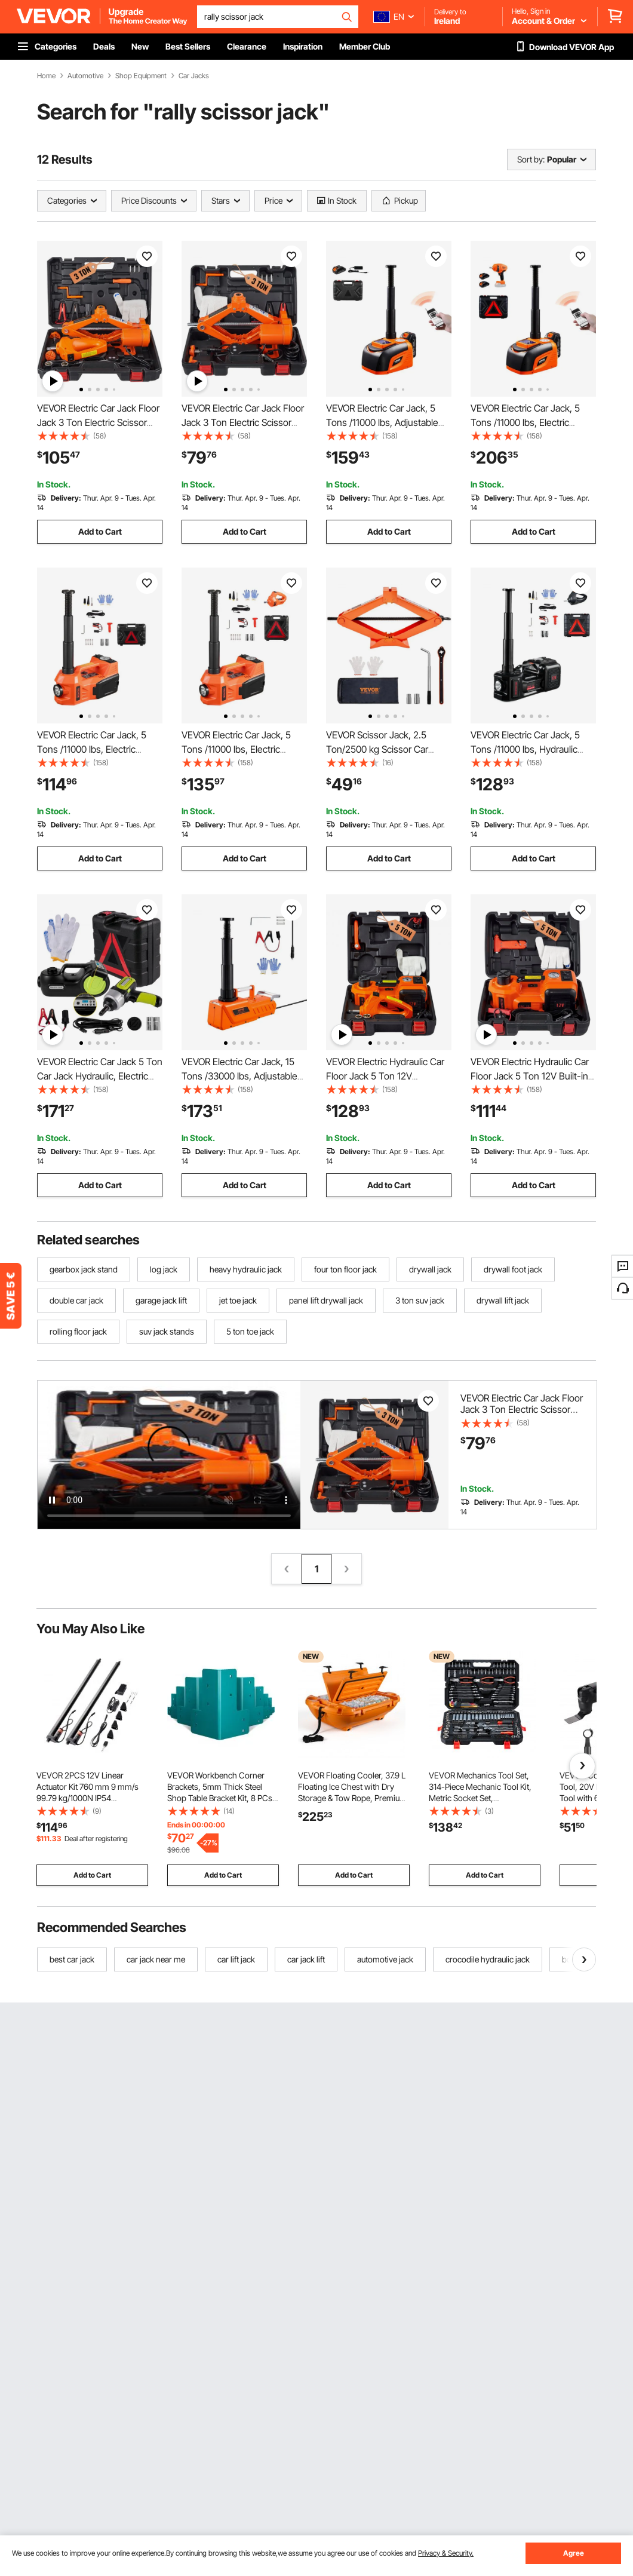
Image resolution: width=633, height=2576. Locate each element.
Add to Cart (100, 531)
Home (46, 76)
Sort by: (531, 159)
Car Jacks (194, 76)
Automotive (85, 76)
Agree (573, 2553)
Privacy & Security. (446, 2553)
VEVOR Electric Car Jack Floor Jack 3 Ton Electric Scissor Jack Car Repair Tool (98, 422)
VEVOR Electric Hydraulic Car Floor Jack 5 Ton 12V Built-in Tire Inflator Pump (530, 1076)
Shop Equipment (141, 76)
